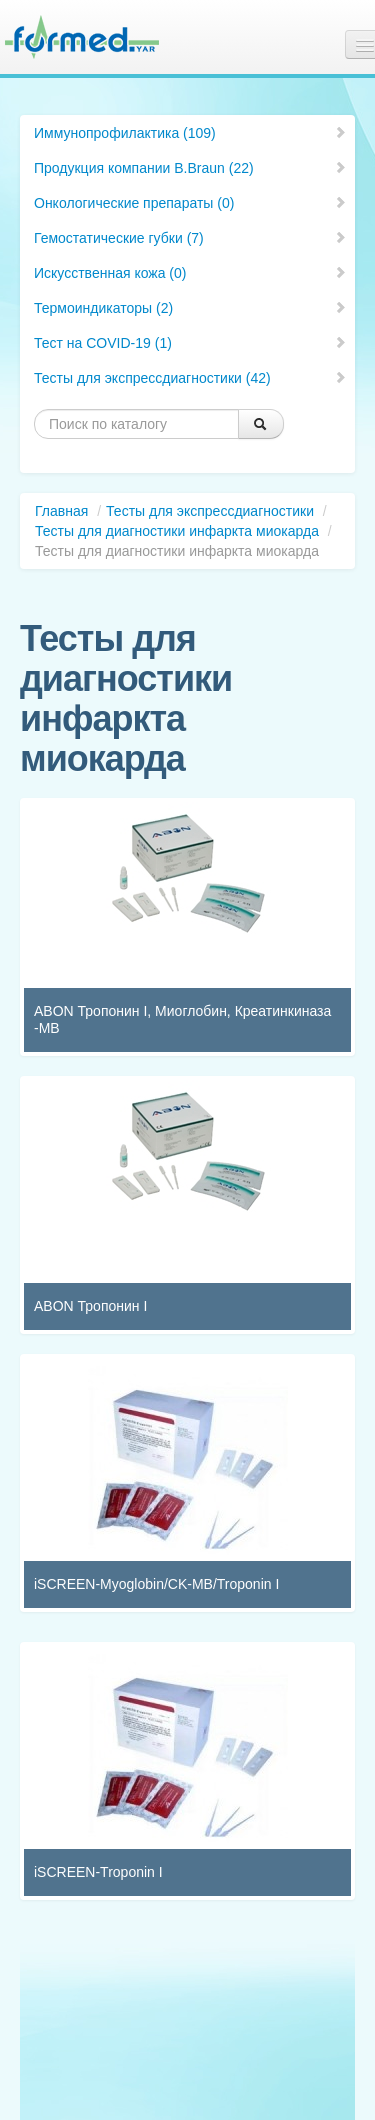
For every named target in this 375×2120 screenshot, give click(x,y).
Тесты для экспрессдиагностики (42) (190, 378)
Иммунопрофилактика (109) (190, 133)
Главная (61, 511)
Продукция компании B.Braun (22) (190, 168)
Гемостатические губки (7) (190, 238)
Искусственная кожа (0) (190, 273)
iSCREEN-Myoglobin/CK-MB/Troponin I (156, 1584)
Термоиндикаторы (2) (190, 308)
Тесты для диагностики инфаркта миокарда (177, 531)
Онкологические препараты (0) (190, 203)
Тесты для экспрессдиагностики (210, 511)
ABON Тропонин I (90, 1306)
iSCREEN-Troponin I (98, 1872)
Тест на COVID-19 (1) (190, 343)
